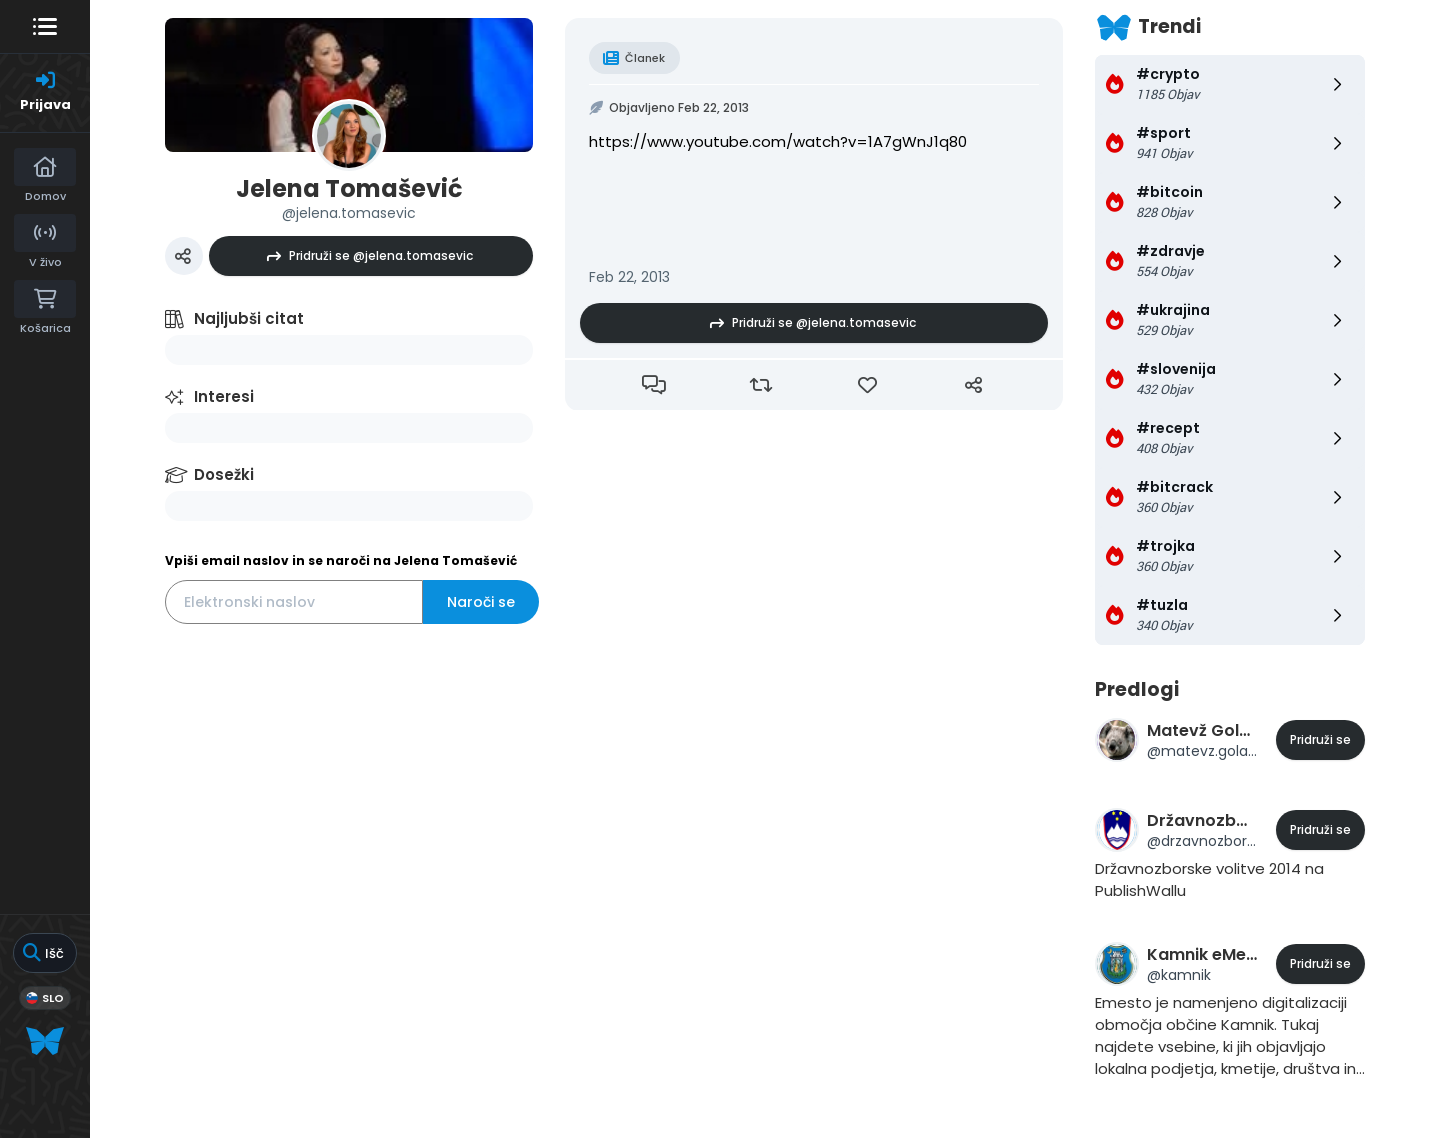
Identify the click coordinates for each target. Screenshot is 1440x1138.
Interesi (224, 396)
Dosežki (224, 474)
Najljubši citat (249, 318)
